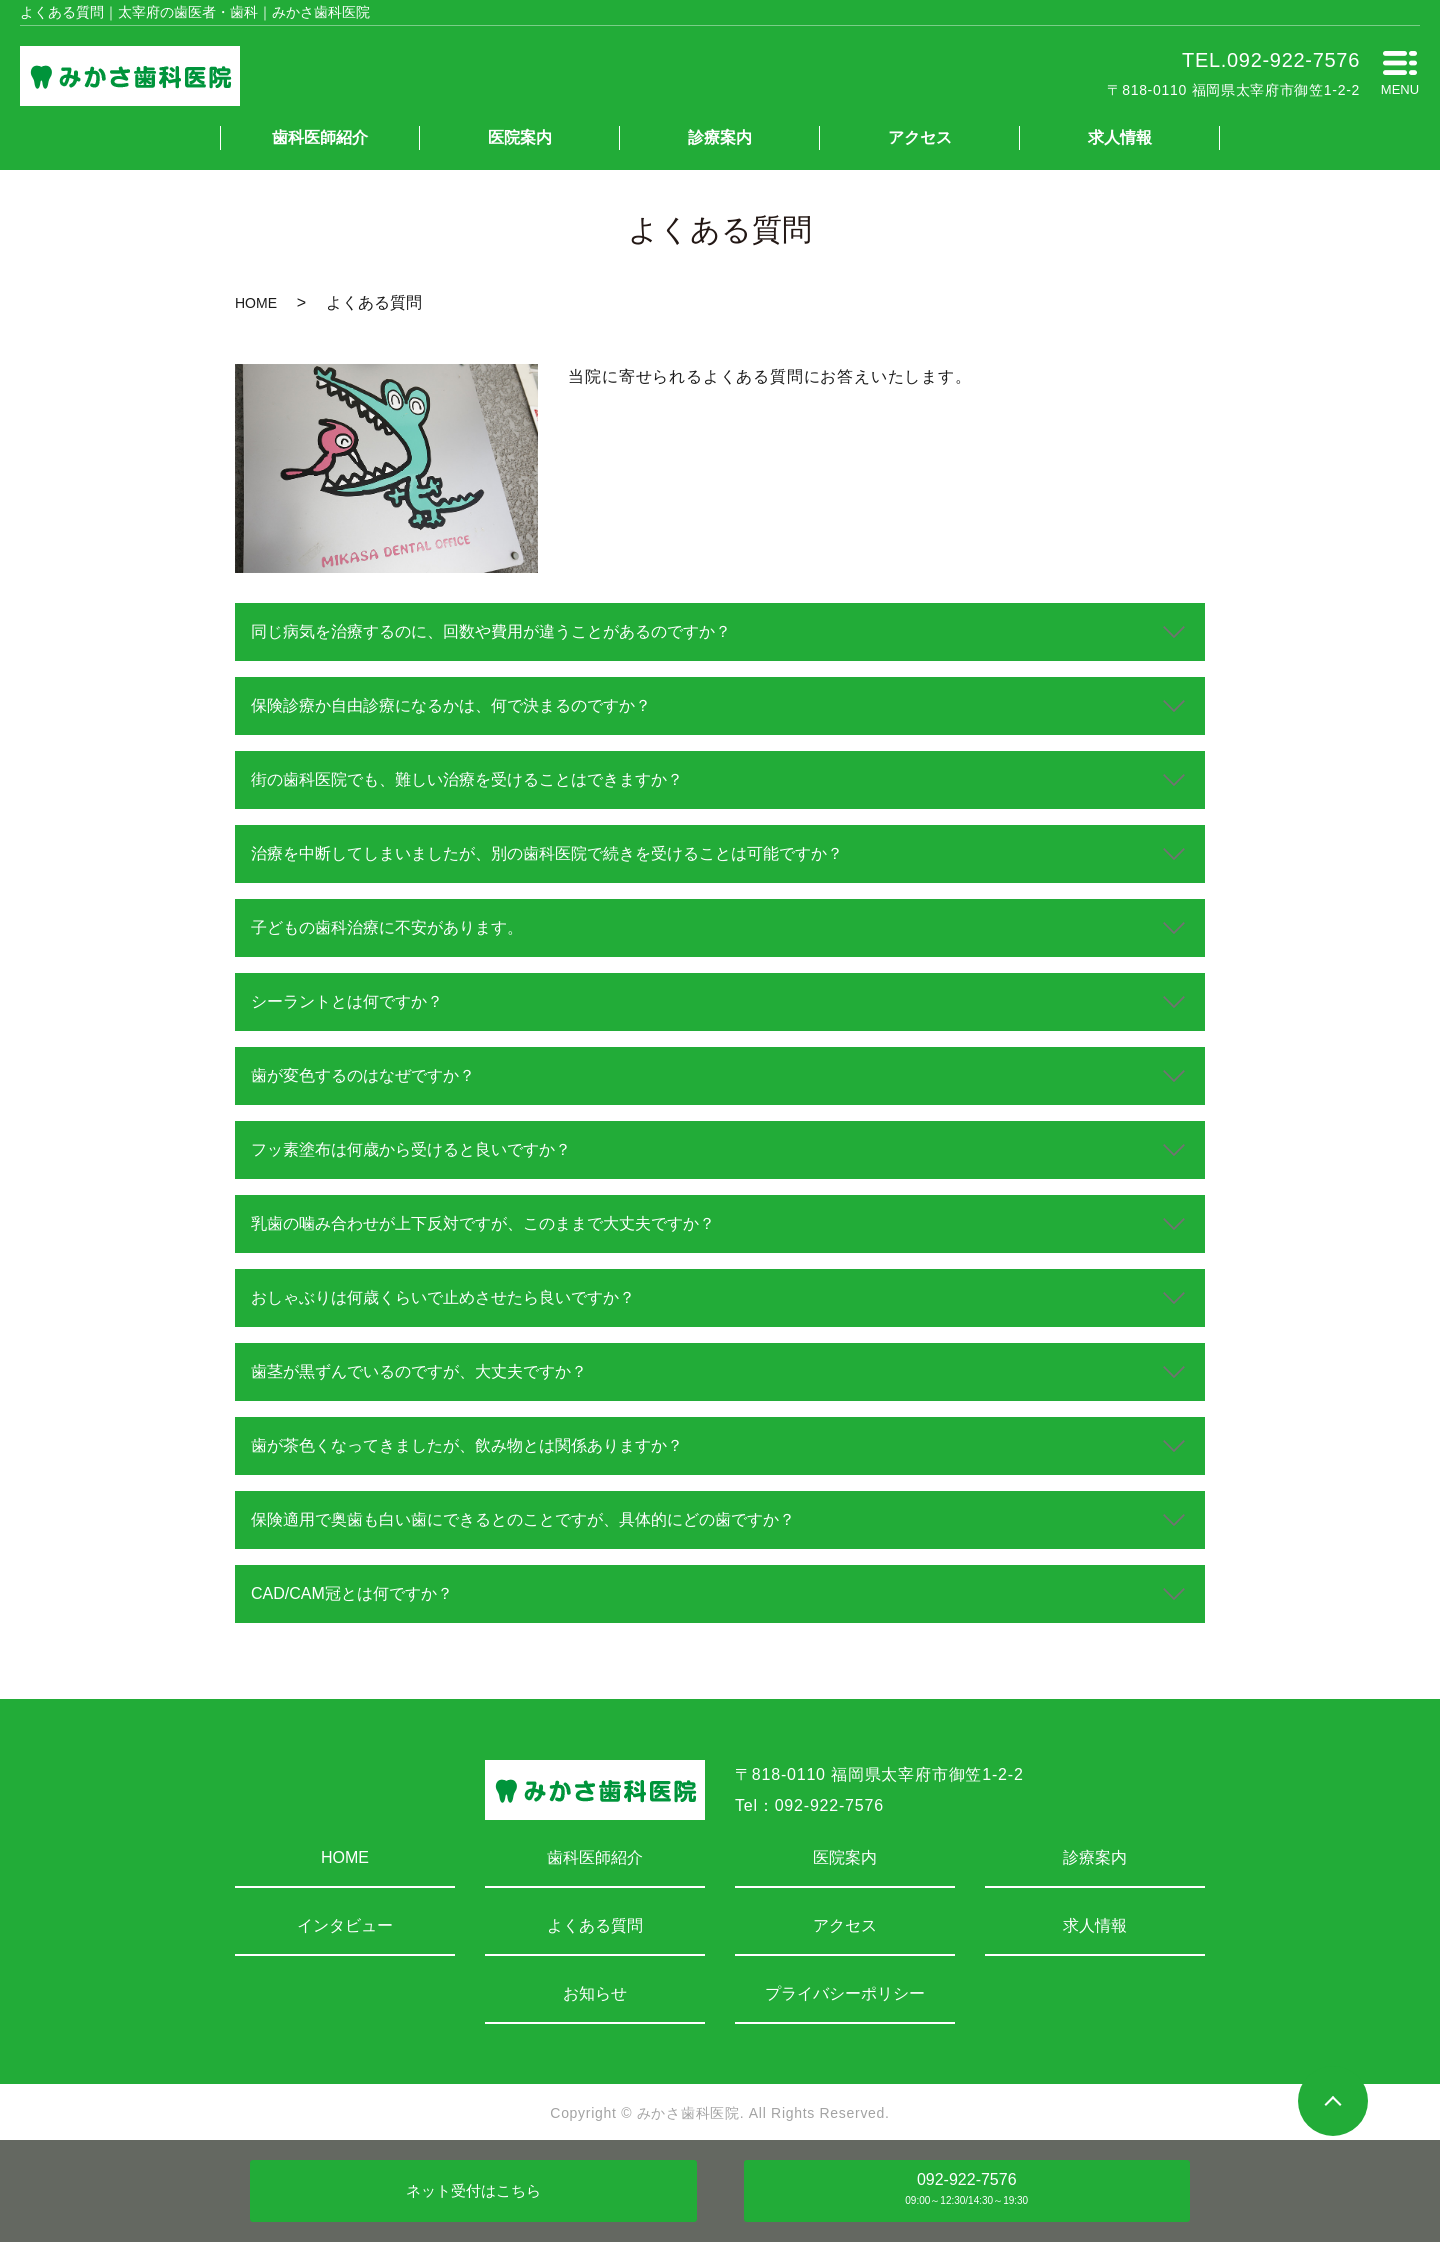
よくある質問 (595, 1925)
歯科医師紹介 (320, 137)
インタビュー (345, 1925)
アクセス (920, 137)
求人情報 (1120, 137)
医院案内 (520, 137)
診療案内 (720, 137)
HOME (256, 303)
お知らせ (595, 1993)
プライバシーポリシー (845, 1993)
